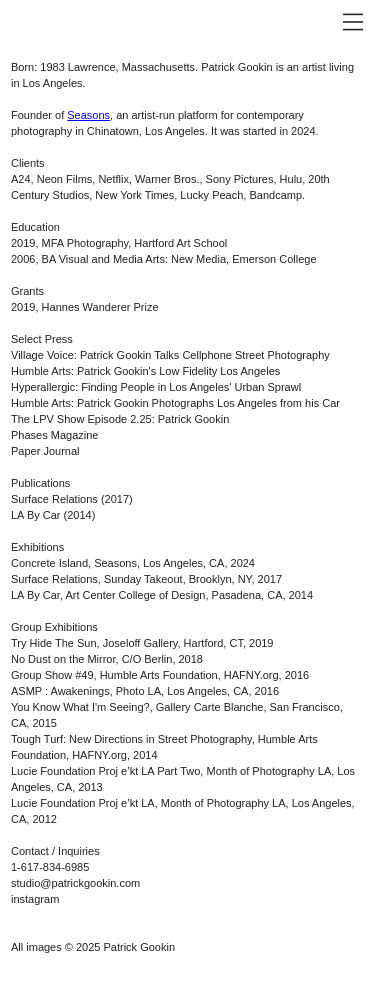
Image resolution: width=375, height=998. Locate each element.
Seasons (88, 115)
